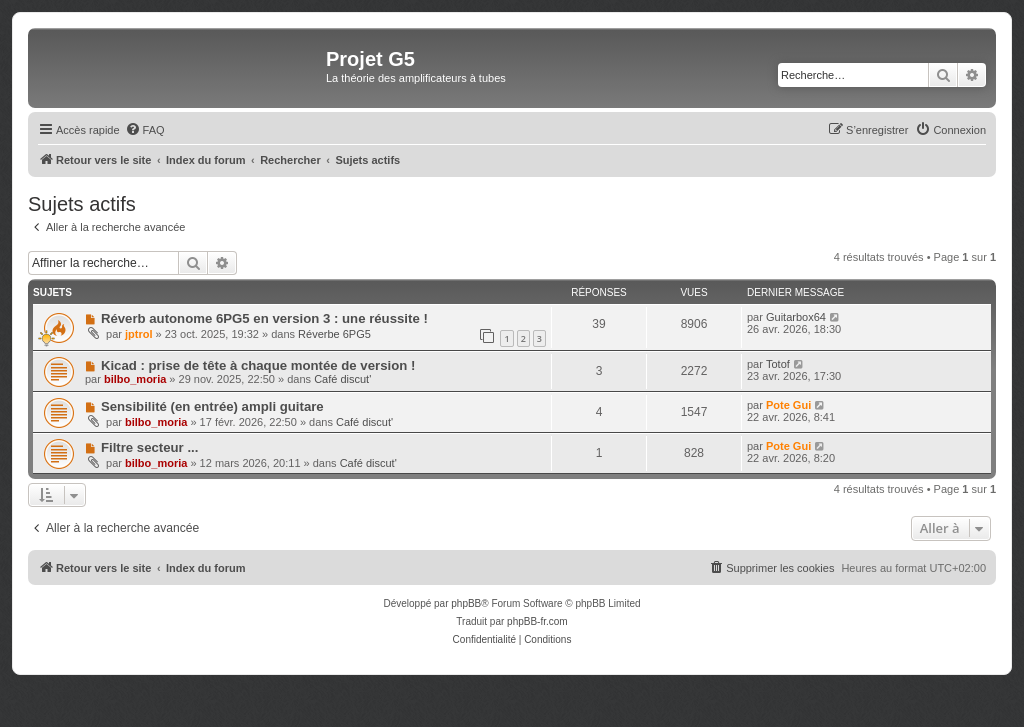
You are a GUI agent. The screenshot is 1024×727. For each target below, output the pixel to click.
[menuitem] (145, 130)
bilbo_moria (135, 379)
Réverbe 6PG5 (334, 334)
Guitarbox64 (796, 317)
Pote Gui (788, 405)
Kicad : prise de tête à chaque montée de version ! (258, 365)
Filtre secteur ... (149, 447)
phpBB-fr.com (537, 621)
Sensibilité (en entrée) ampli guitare (212, 406)
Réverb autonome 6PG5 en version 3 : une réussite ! (264, 318)
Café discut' (342, 379)
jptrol (139, 334)
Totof (778, 364)
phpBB (466, 603)
